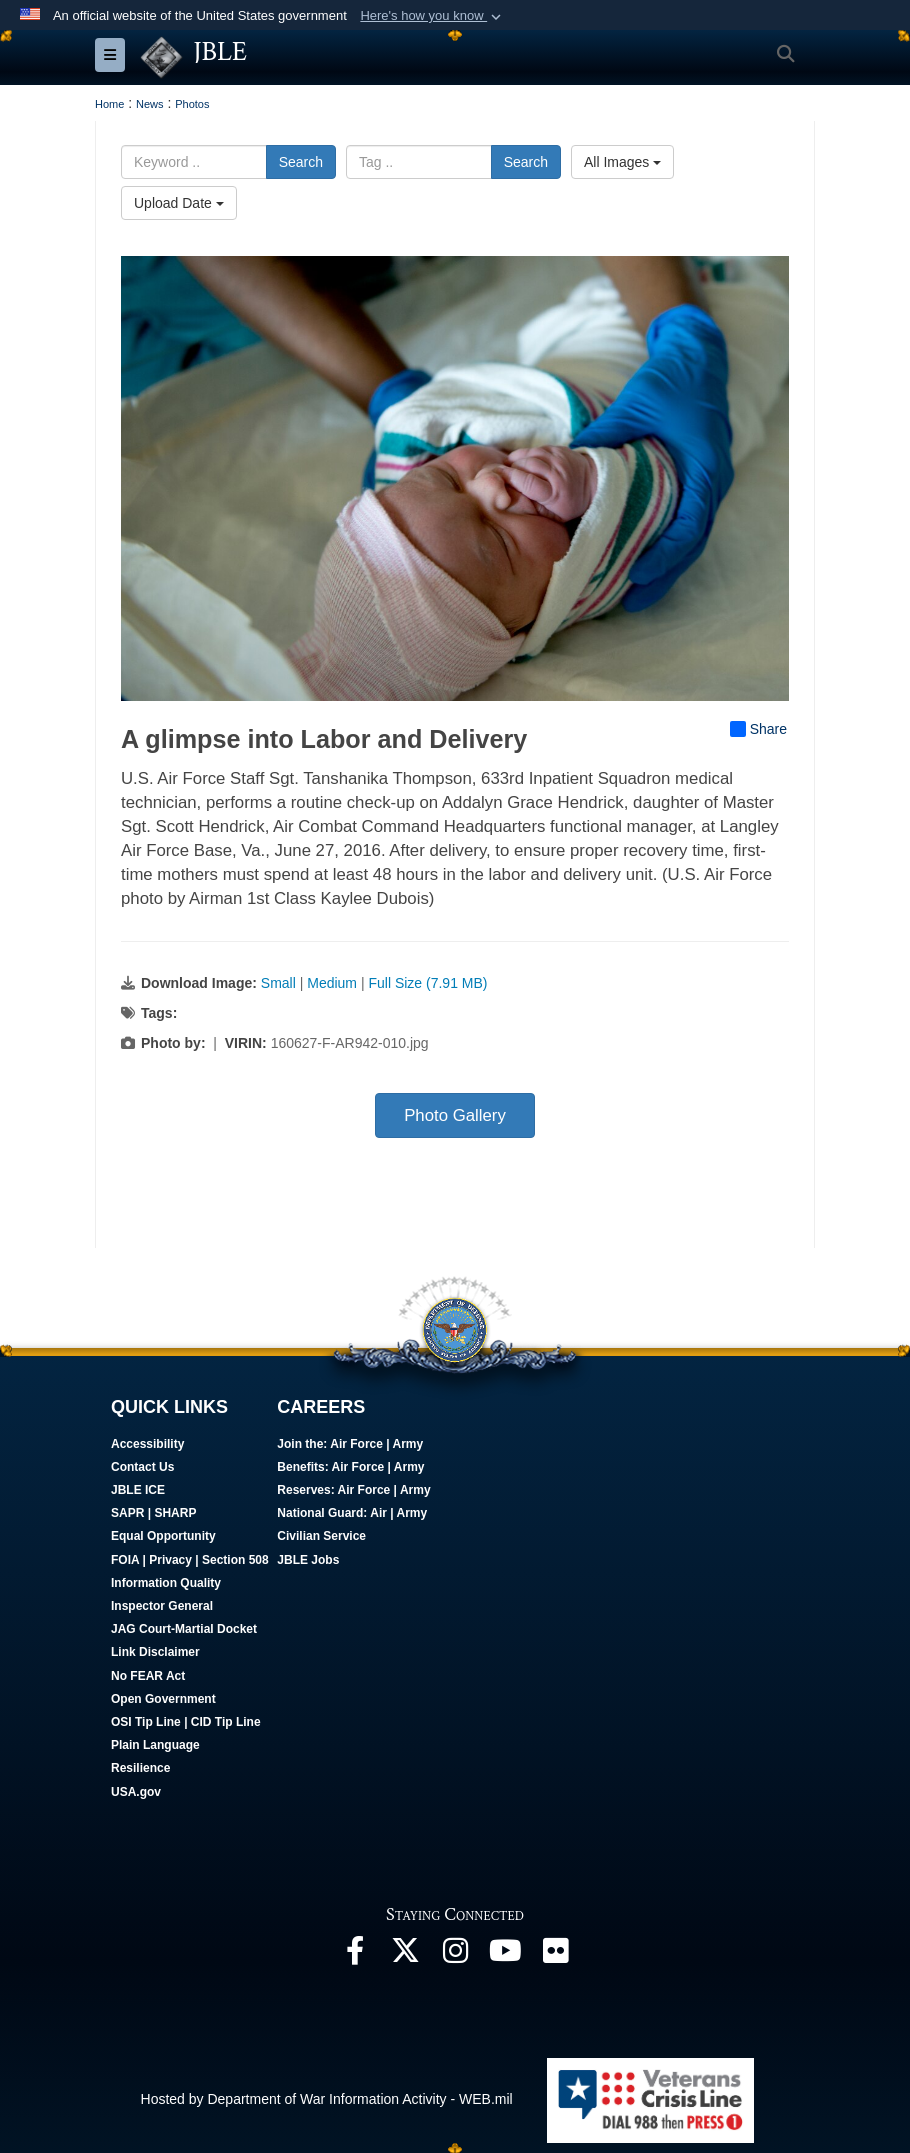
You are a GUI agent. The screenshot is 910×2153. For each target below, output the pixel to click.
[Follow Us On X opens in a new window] (405, 1956)
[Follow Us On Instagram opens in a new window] (455, 1956)
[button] (432, 16)
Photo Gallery (455, 1115)
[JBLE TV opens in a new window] (505, 1956)
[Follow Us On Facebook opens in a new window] (355, 1956)
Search (301, 162)
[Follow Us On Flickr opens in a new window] (555, 1956)
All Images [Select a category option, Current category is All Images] (622, 162)
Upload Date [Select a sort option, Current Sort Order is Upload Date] (179, 203)
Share (758, 729)
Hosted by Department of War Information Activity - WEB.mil (327, 2099)
